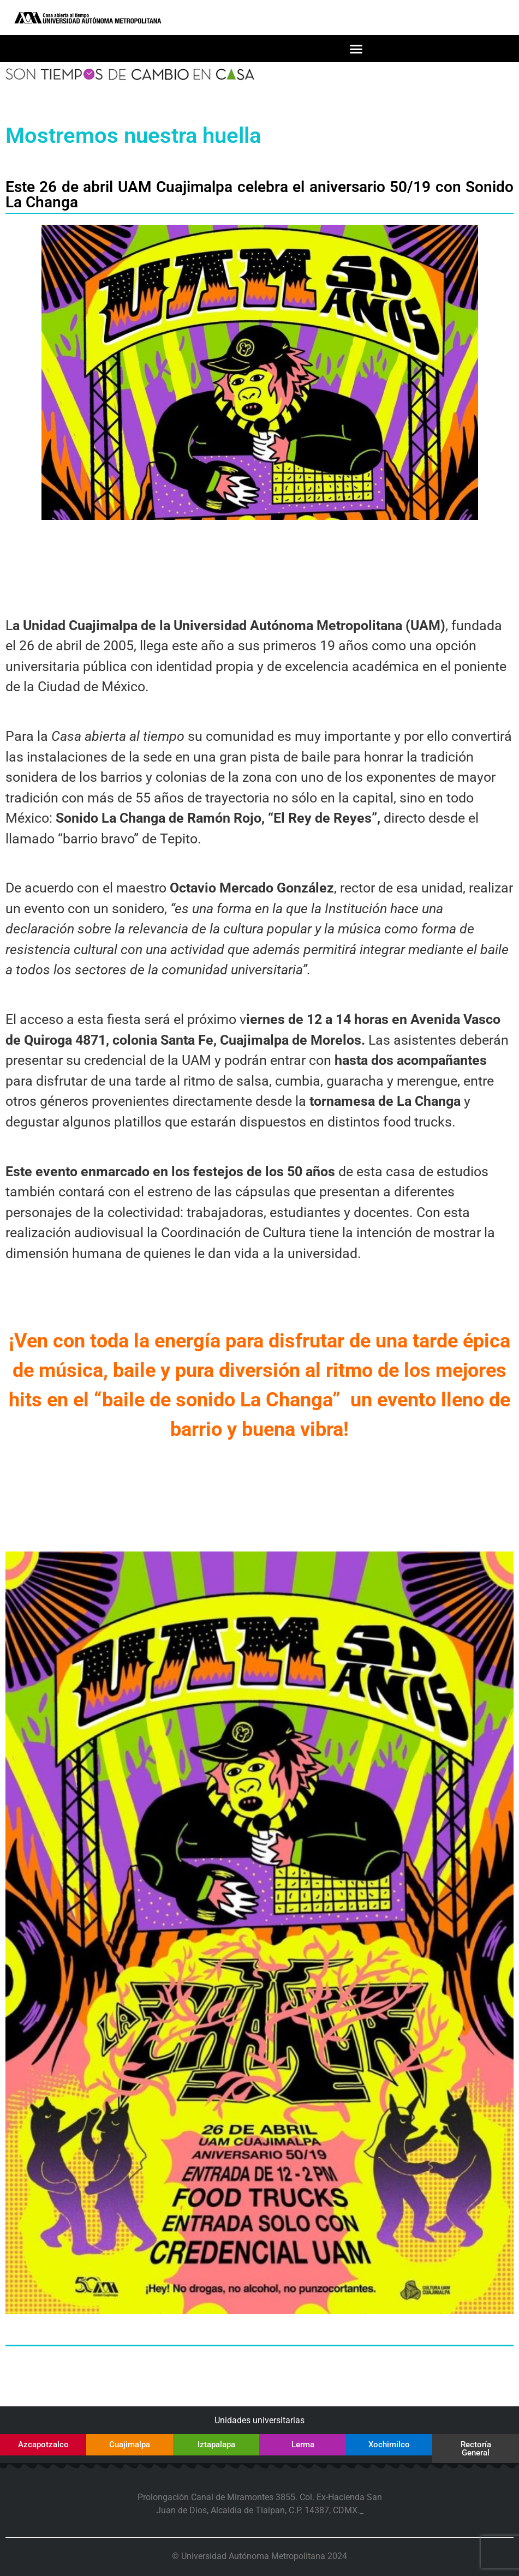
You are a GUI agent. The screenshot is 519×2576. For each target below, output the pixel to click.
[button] (356, 48)
